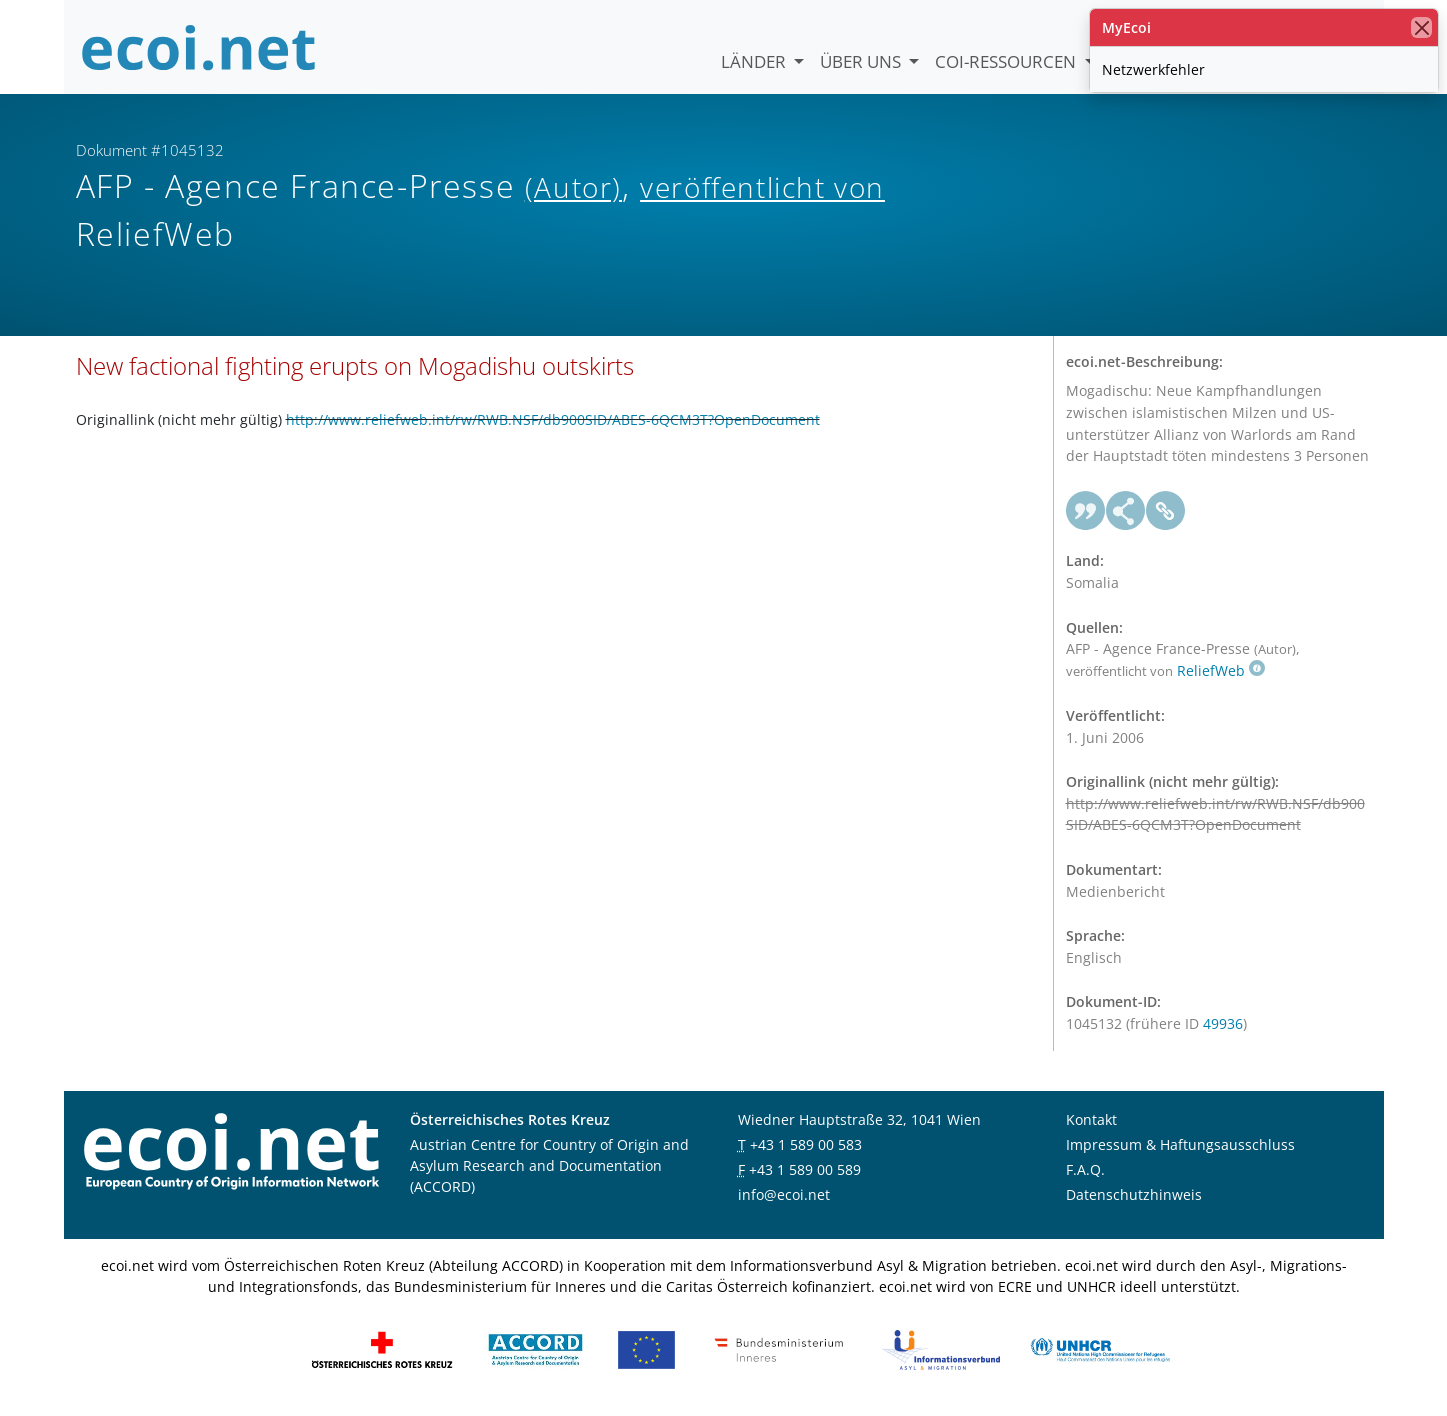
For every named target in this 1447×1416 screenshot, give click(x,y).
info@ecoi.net (784, 1197)
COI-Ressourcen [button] (1007, 61)
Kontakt (1091, 1122)
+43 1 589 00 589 (805, 1172)
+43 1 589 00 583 (806, 1147)
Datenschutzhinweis (1134, 1197)
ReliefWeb (1221, 673)
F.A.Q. (1085, 1172)
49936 (1223, 1026)
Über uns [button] (862, 61)
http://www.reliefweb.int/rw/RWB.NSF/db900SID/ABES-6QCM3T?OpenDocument (553, 422)
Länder (755, 61)
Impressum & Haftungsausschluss (1180, 1147)
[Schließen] (1421, 27)
